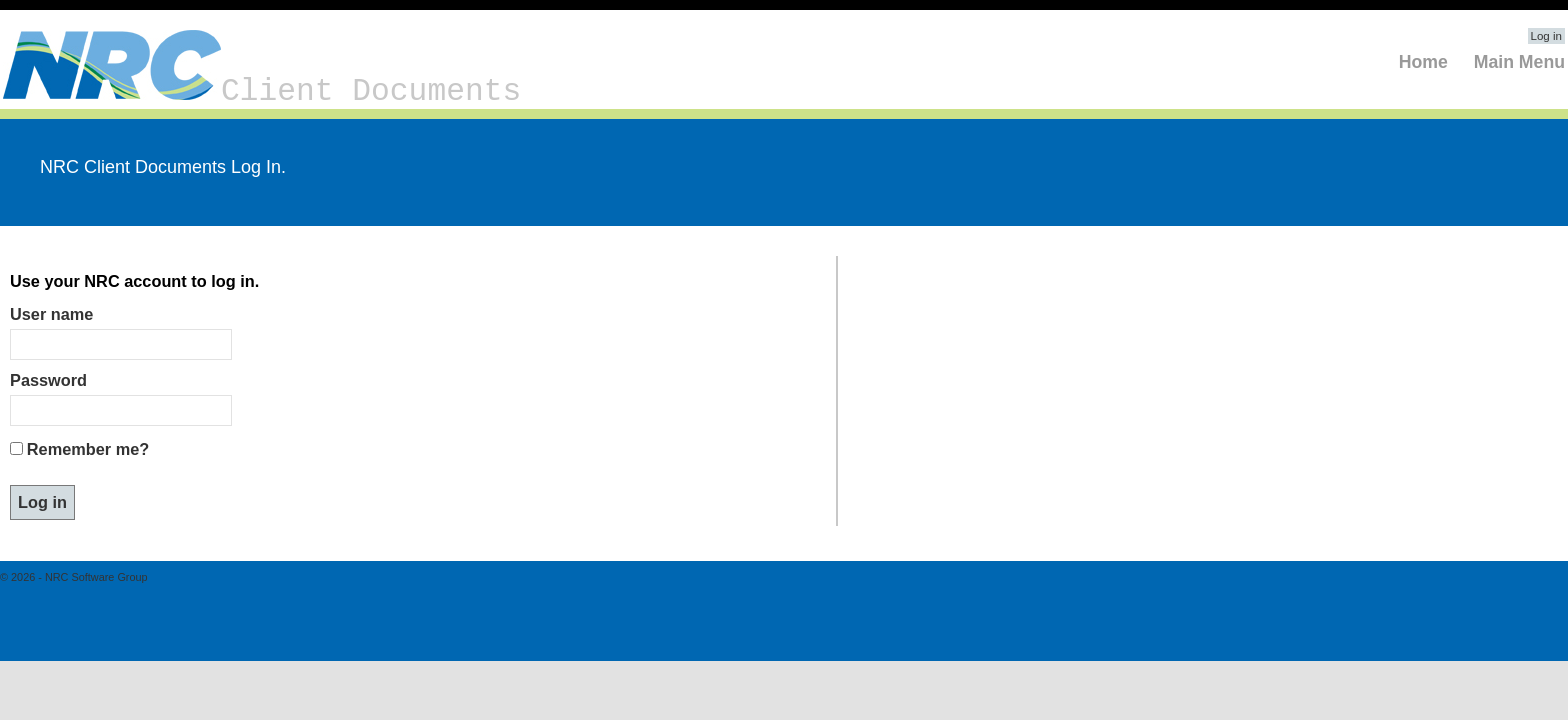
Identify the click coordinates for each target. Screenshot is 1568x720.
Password (48, 380)
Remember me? (88, 449)
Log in (1546, 36)
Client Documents (262, 91)
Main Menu (1519, 62)
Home (1423, 62)
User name (51, 314)
